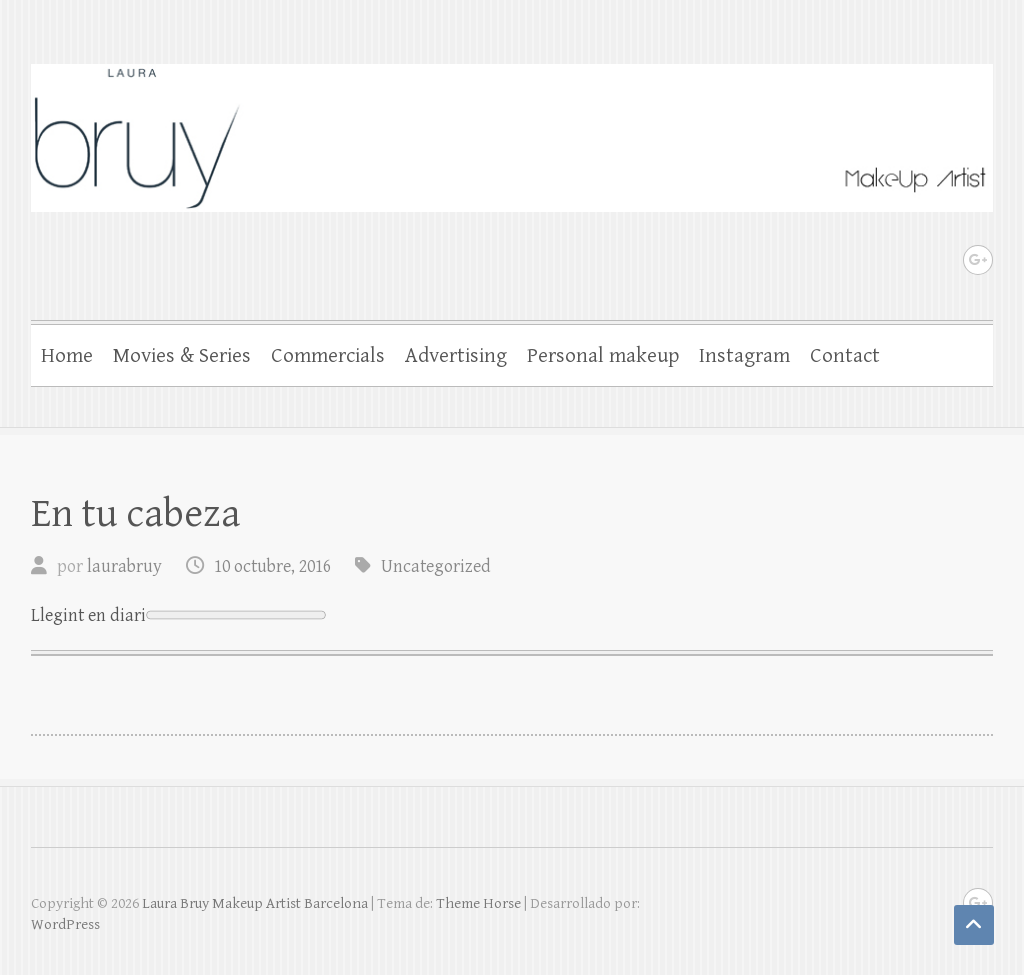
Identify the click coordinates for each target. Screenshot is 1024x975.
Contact (845, 356)
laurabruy (124, 566)
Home (67, 356)
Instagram (744, 356)
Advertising (456, 356)
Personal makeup (603, 356)
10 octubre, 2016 (272, 566)
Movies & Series (182, 356)
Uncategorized (436, 566)
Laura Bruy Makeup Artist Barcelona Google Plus (978, 260)
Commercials (328, 356)
